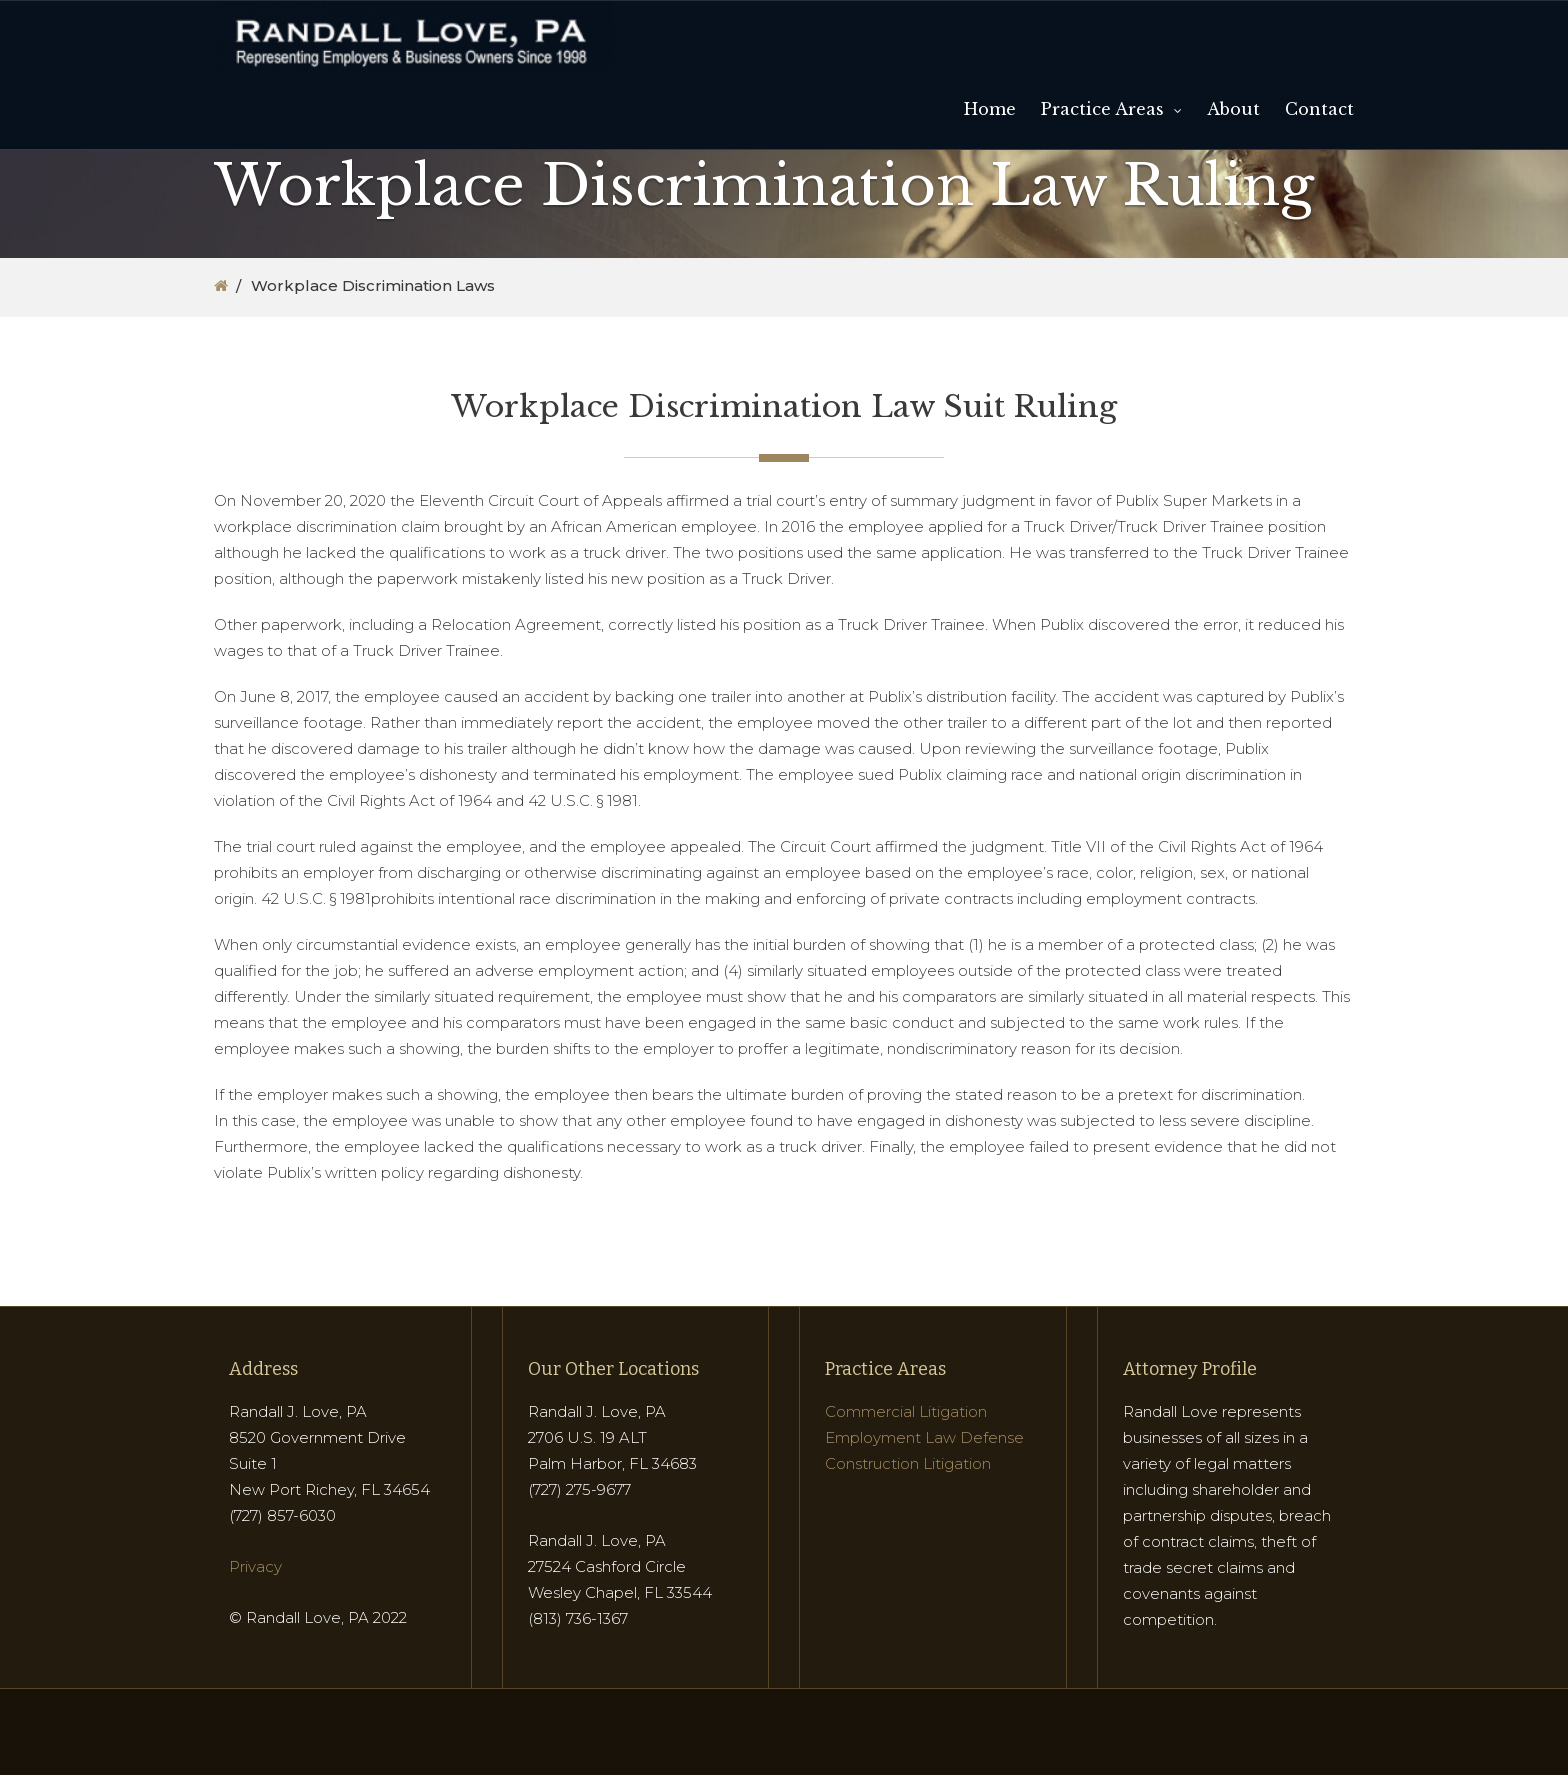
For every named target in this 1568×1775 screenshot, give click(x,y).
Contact (1319, 109)
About (1233, 109)
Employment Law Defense (924, 1437)
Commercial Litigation (906, 1411)
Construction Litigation (908, 1463)
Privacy (255, 1566)
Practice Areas (1102, 109)
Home (990, 109)
